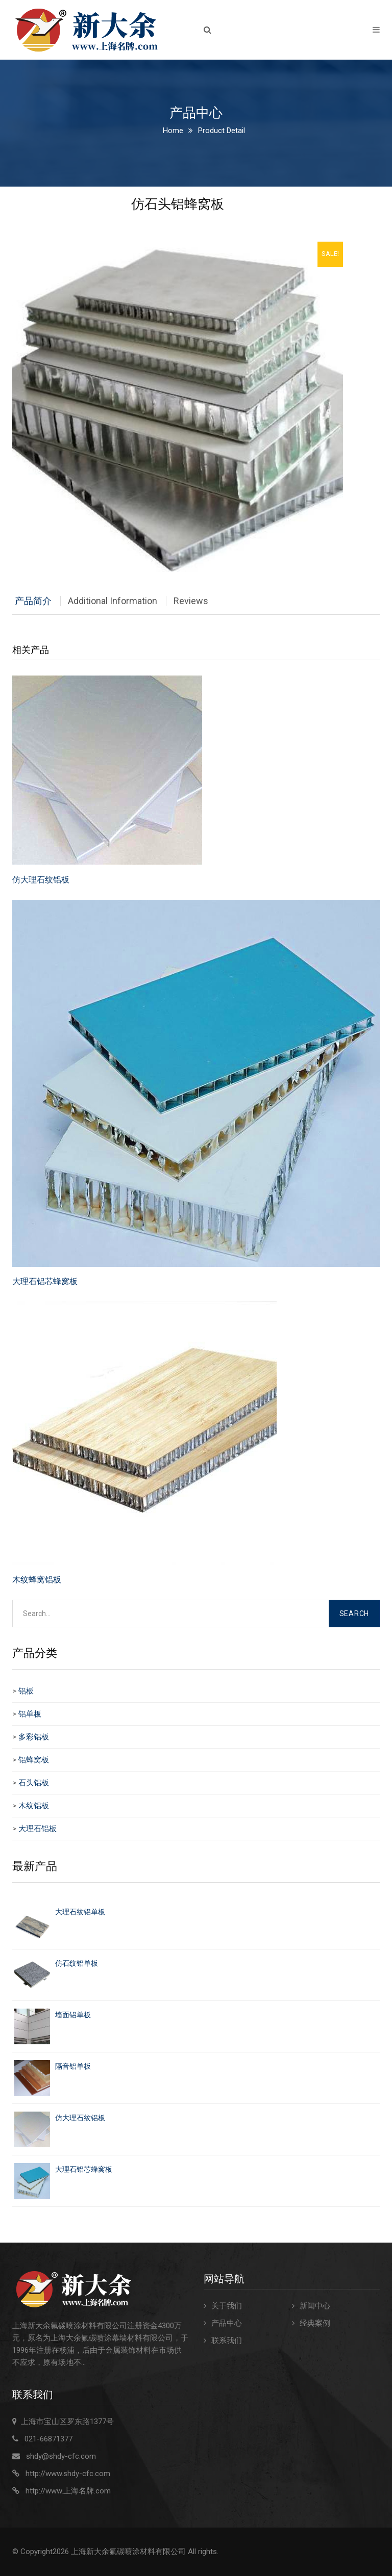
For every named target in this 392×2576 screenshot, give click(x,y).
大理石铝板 (37, 1828)
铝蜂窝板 (33, 1759)
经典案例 (315, 2323)
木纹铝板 (33, 1805)
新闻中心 (315, 2305)
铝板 (26, 1691)
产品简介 (33, 600)
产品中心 (226, 2323)
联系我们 (226, 2340)
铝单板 (29, 1714)
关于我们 (226, 2305)
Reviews (191, 600)
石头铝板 (33, 1782)
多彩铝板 (33, 1736)
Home (173, 130)
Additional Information (112, 600)
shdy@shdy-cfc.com (61, 2456)
